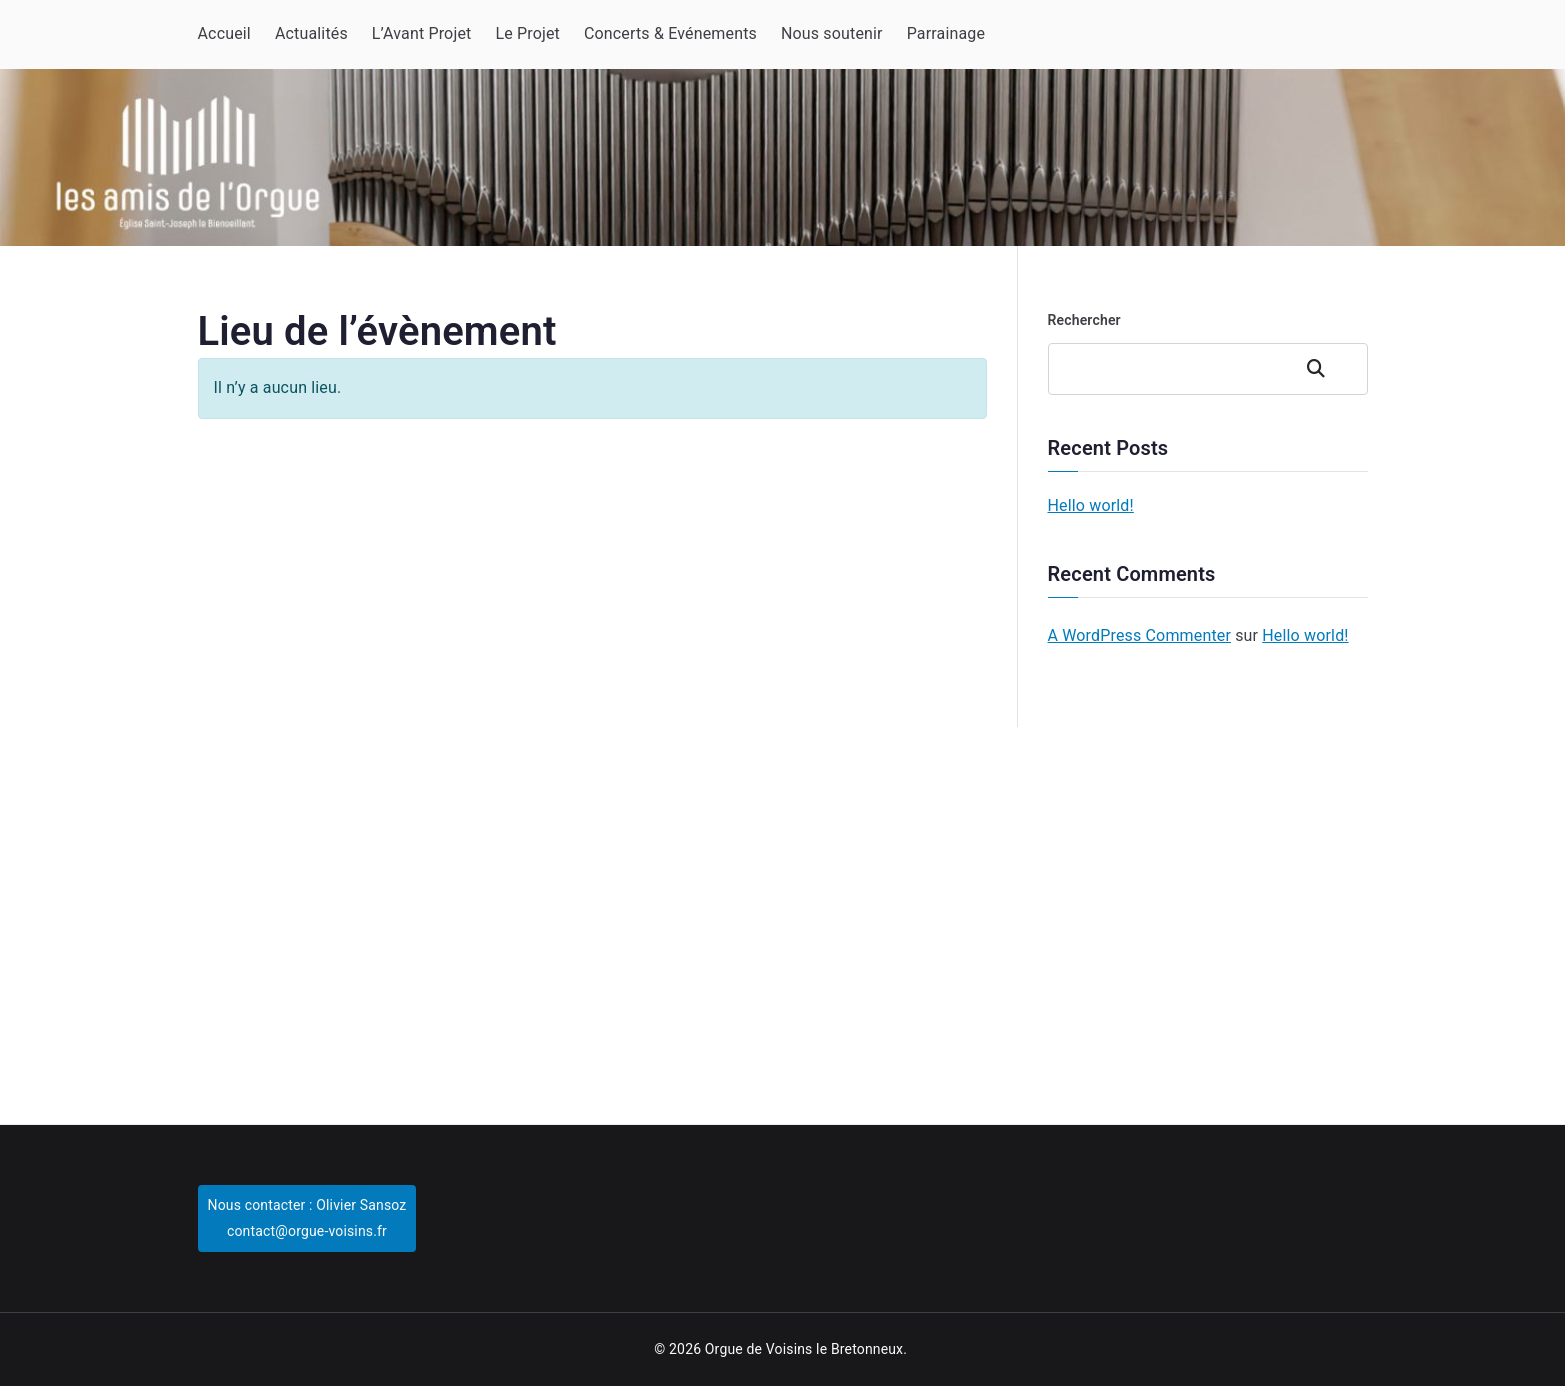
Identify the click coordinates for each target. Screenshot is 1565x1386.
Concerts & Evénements (670, 33)
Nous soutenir (832, 33)
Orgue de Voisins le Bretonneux (804, 1349)
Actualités (311, 33)
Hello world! (1091, 505)
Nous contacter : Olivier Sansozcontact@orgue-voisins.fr (307, 1217)
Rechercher (1084, 320)
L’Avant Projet (422, 33)
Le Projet (527, 33)
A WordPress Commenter (1140, 635)
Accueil (224, 33)
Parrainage (946, 33)
